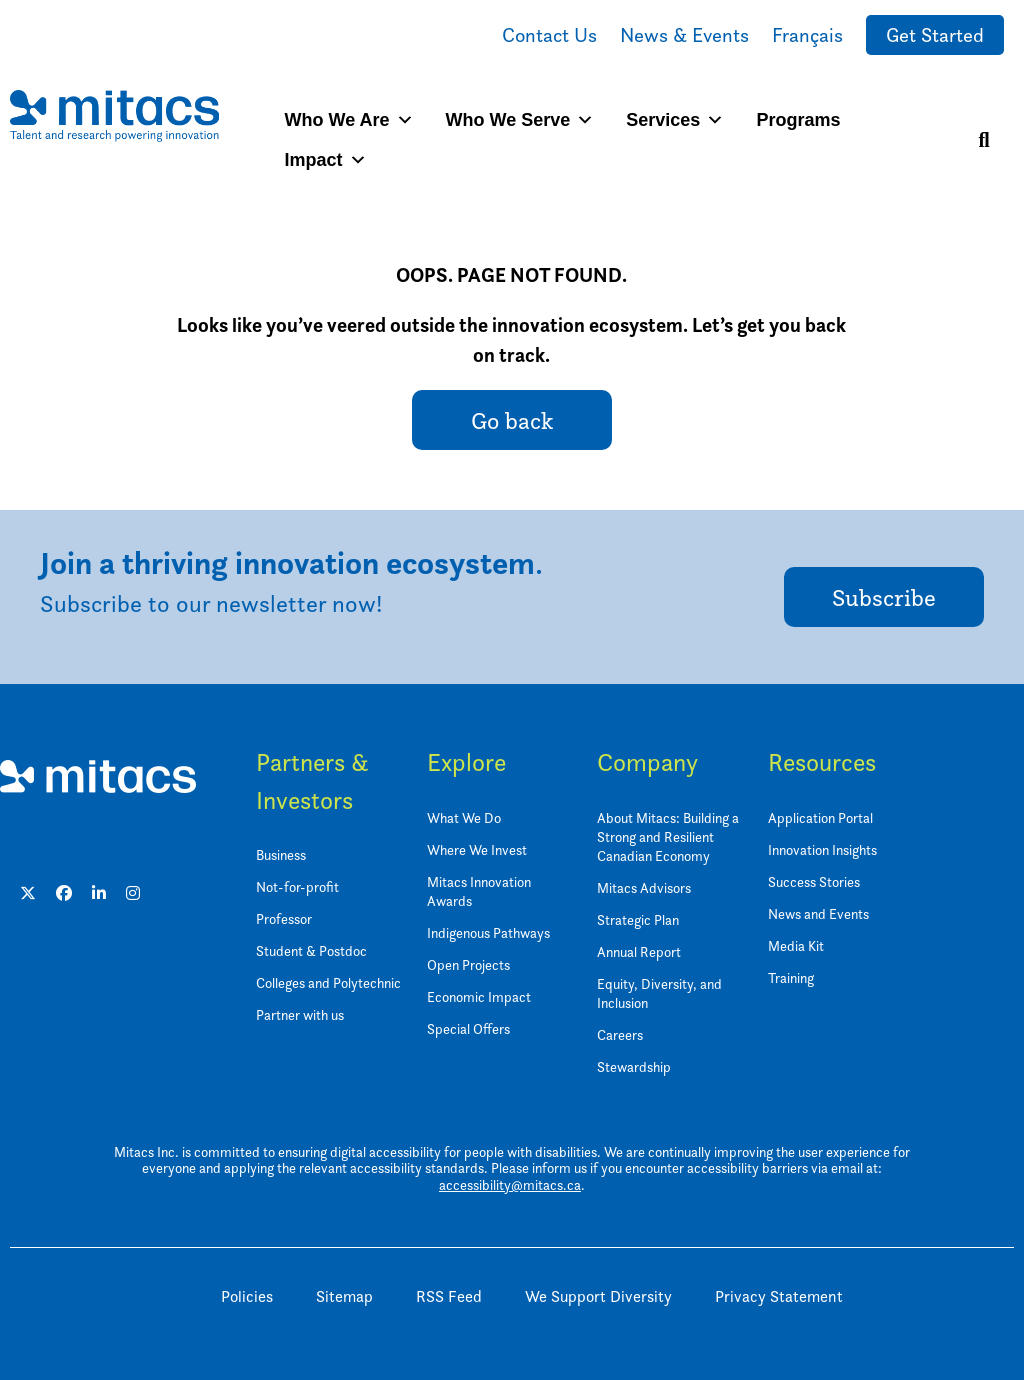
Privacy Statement (779, 1296)
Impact (326, 160)
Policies (247, 1296)
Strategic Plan (638, 919)
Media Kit (796, 945)
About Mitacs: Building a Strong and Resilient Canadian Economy (668, 836)
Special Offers (468, 1028)
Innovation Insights (822, 849)
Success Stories (814, 881)
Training (791, 977)
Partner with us (300, 1014)
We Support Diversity (598, 1296)
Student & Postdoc (311, 950)
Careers (620, 1034)
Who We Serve (520, 120)
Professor (284, 918)
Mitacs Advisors (644, 887)
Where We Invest (477, 849)
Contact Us (549, 35)
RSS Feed (449, 1296)
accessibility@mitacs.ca (510, 1184)
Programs (798, 120)
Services (675, 120)
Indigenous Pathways (488, 932)
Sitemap (344, 1296)
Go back (512, 420)
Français (807, 35)
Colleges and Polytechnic (328, 982)
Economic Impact (479, 996)
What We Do (464, 817)
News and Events (818, 913)
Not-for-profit (297, 886)
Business (281, 854)
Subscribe (884, 597)
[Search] (984, 140)
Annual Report (639, 951)
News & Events (684, 35)
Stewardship (634, 1066)
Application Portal (820, 817)
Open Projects (468, 964)
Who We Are (349, 120)
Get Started (935, 35)
